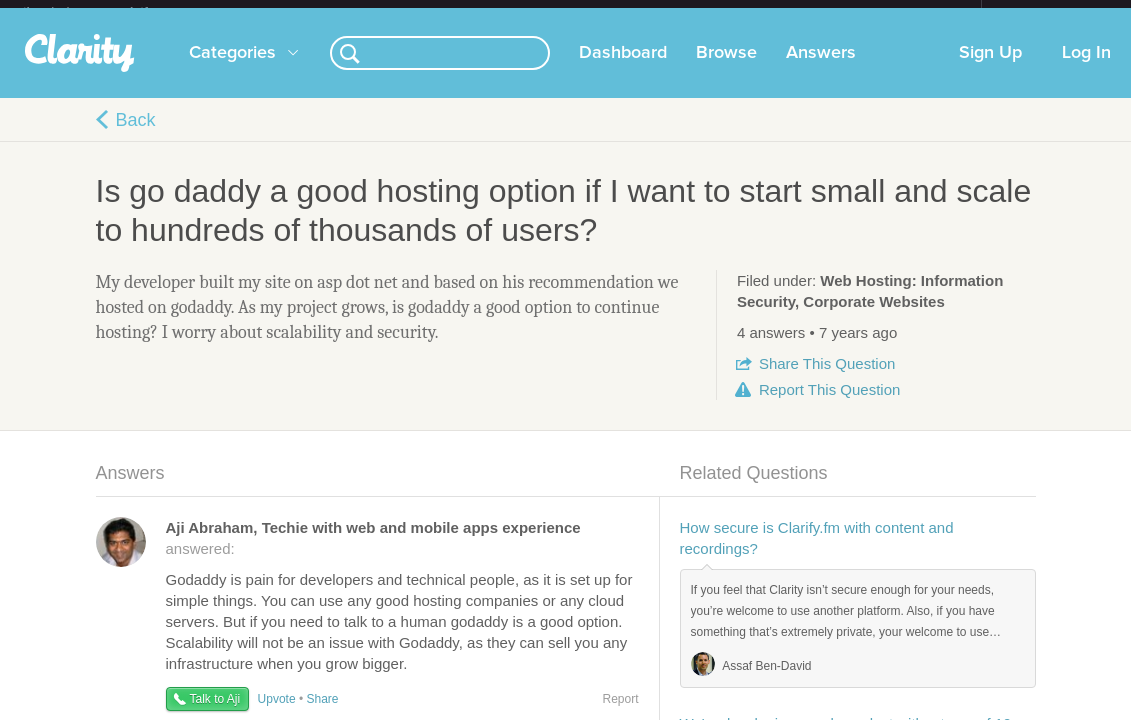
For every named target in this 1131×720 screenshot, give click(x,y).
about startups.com (1052, 13)
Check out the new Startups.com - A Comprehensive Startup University (763, 13)
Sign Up (990, 69)
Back (136, 136)
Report (829, 405)
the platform (107, 11)
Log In (1086, 69)
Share (827, 379)
